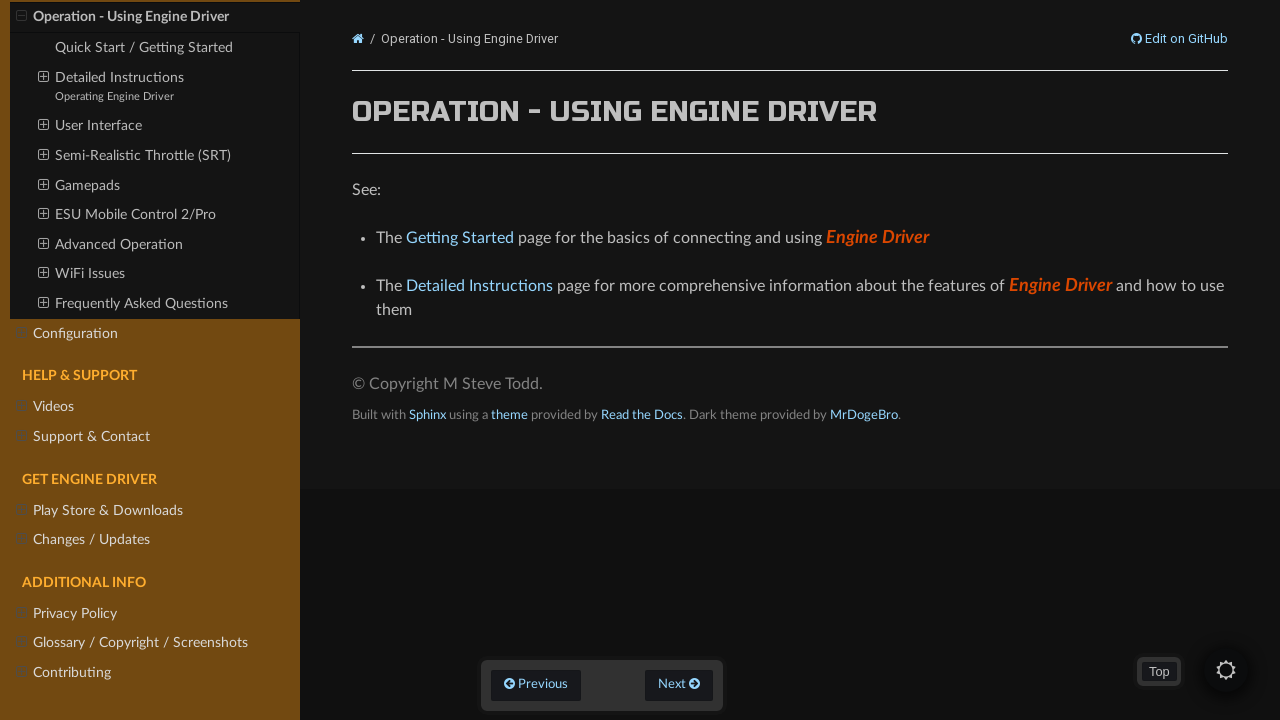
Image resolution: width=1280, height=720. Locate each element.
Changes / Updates (83, 540)
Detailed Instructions (111, 85)
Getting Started (460, 238)
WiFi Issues (81, 274)
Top (1159, 671)
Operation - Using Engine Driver (122, 17)
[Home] (358, 39)
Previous (536, 684)
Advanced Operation (110, 245)
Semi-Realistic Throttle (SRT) (134, 156)
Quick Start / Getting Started (144, 47)
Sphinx (427, 415)
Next (679, 684)
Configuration (67, 334)
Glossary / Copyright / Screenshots (132, 643)
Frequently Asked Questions (133, 304)
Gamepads (79, 186)
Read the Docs (642, 415)
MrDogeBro (864, 415)
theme (509, 415)
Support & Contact (83, 437)
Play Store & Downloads (99, 511)
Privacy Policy (66, 614)
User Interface (90, 126)
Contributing (63, 673)
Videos (45, 407)
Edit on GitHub (1185, 39)
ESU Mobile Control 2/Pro (127, 215)
